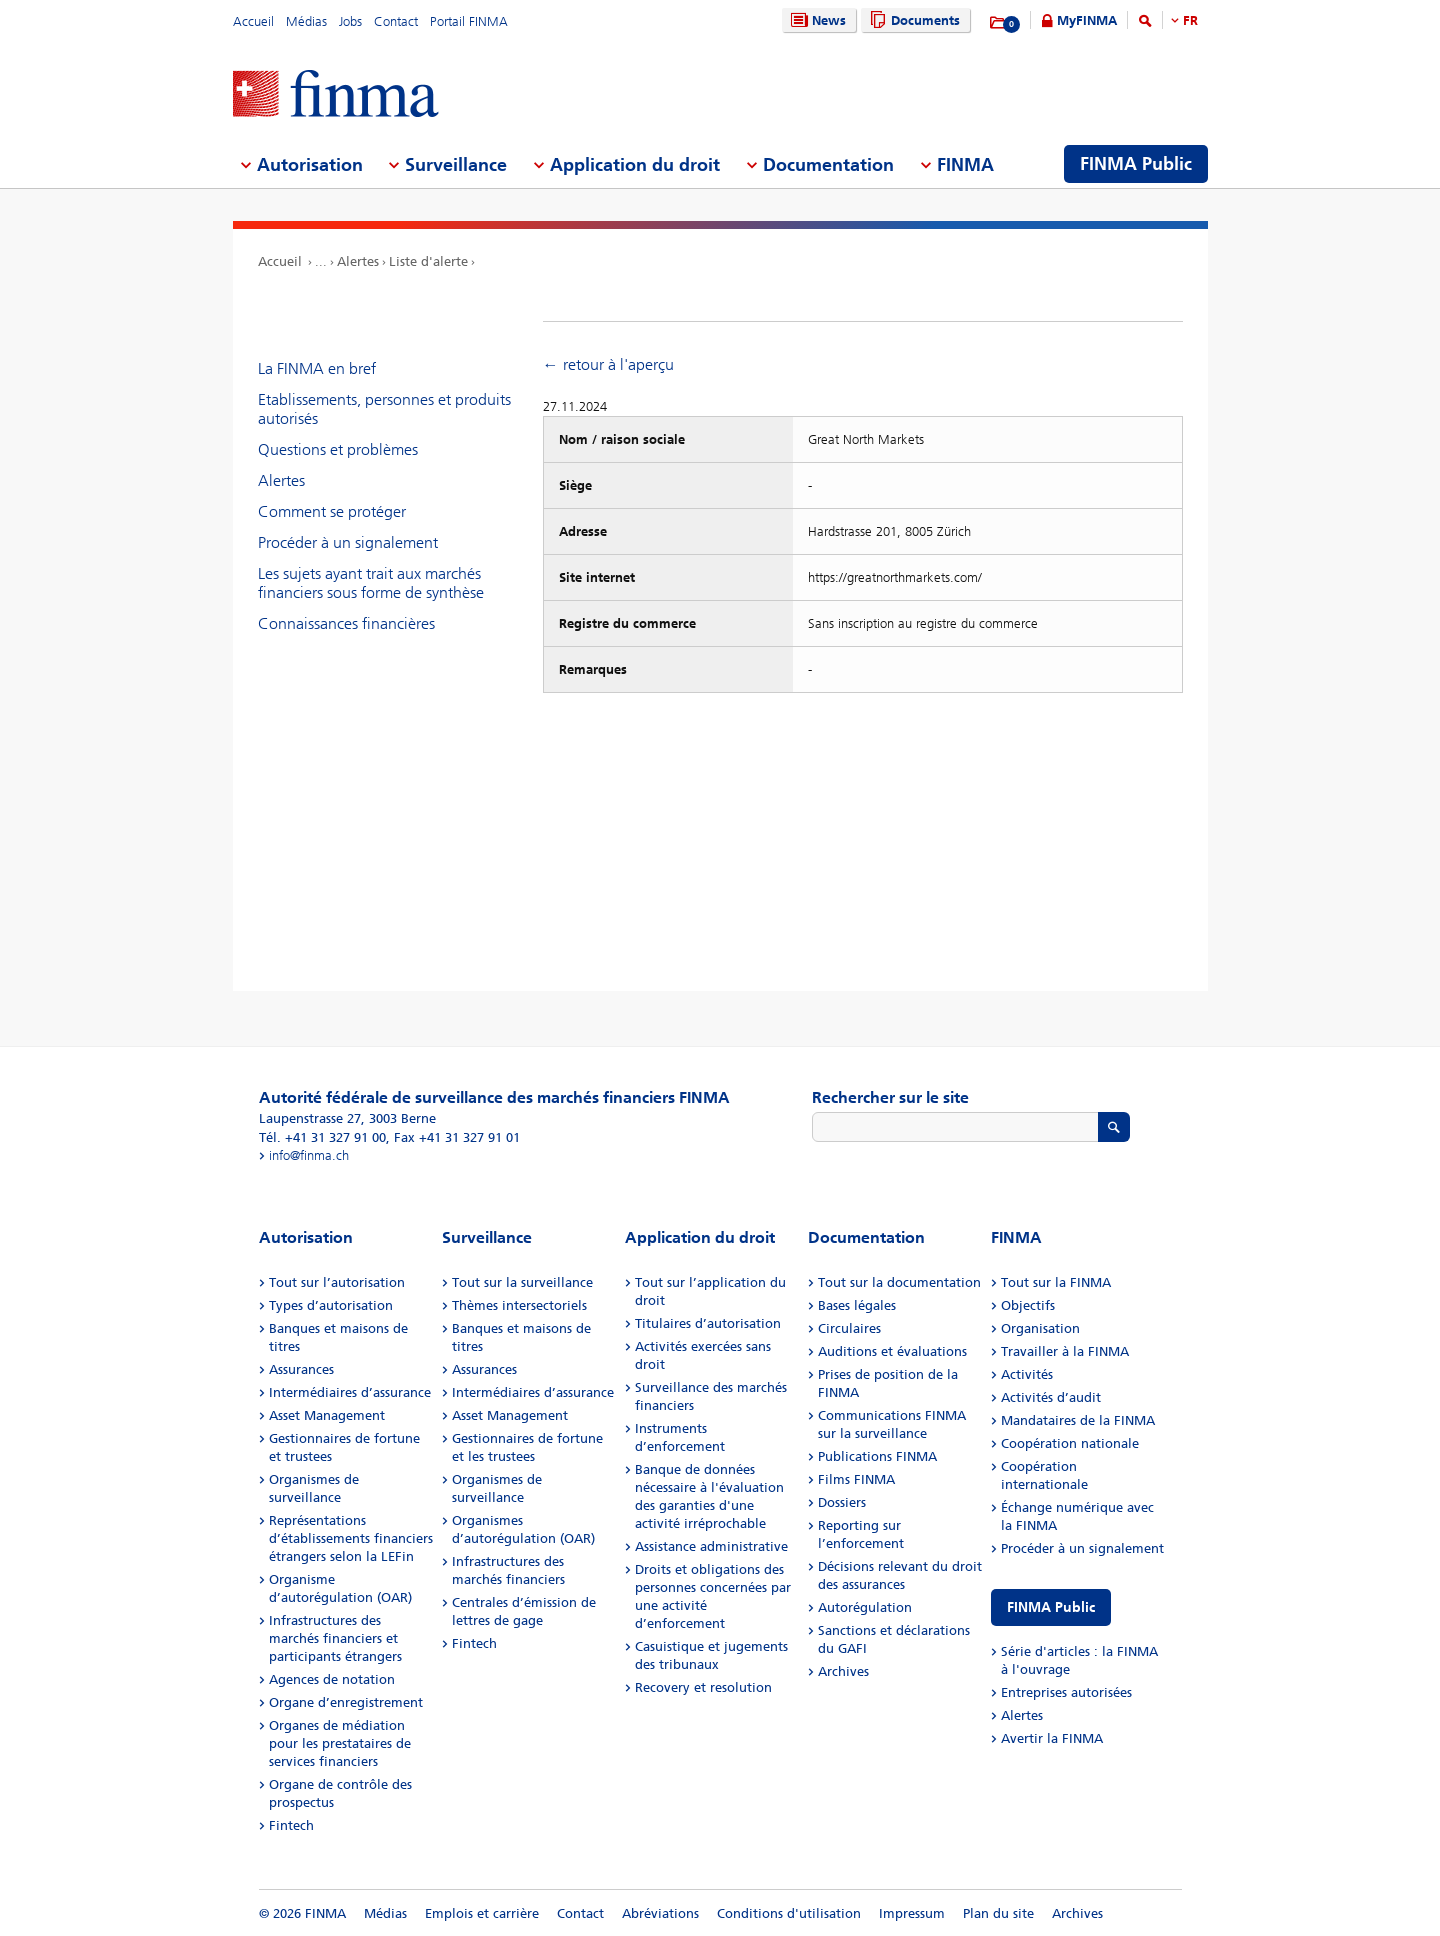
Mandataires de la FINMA (1078, 1420)
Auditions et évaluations (892, 1351)
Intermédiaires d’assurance (350, 1392)
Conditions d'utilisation (789, 1913)
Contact (396, 21)
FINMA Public (1051, 1607)
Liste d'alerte (428, 261)
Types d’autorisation (331, 1305)
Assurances (301, 1369)
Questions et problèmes (338, 449)
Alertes (358, 261)
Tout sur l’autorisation (337, 1282)
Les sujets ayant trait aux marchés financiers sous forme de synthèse (371, 583)
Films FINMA (856, 1479)
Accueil (253, 21)
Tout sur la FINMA (1056, 1282)
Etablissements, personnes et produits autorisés (384, 409)
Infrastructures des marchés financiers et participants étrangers (335, 1638)
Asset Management (327, 1415)
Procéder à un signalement (348, 542)
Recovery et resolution (703, 1687)
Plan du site (998, 1913)
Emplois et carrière (482, 1913)
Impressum (912, 1913)
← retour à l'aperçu (608, 364)
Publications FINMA (877, 1456)
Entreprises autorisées (1066, 1692)
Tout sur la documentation (899, 1282)
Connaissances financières (346, 623)
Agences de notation (332, 1679)
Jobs (350, 21)
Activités (1027, 1374)
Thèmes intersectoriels (519, 1305)
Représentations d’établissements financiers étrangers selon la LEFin (351, 1538)
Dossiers (842, 1502)
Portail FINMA (469, 21)
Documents (912, 20)
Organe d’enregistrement (346, 1702)
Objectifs (1028, 1305)
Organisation (1040, 1328)
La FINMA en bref (317, 368)
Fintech (291, 1825)
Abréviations (660, 1913)
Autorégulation (865, 1607)
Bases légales (857, 1305)
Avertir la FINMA (1052, 1738)
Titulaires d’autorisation (708, 1323)
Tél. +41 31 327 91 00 (322, 1137)
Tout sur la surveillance (522, 1282)
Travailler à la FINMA (1065, 1351)
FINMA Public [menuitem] (1136, 164)
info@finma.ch (309, 1155)
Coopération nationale (1070, 1443)
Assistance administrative (711, 1546)
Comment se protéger (332, 511)
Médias (306, 21)
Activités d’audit (1051, 1397)
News (816, 20)
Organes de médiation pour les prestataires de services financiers (340, 1743)
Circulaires (849, 1328)
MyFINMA (1087, 20)
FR (1190, 20)
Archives (843, 1671)
